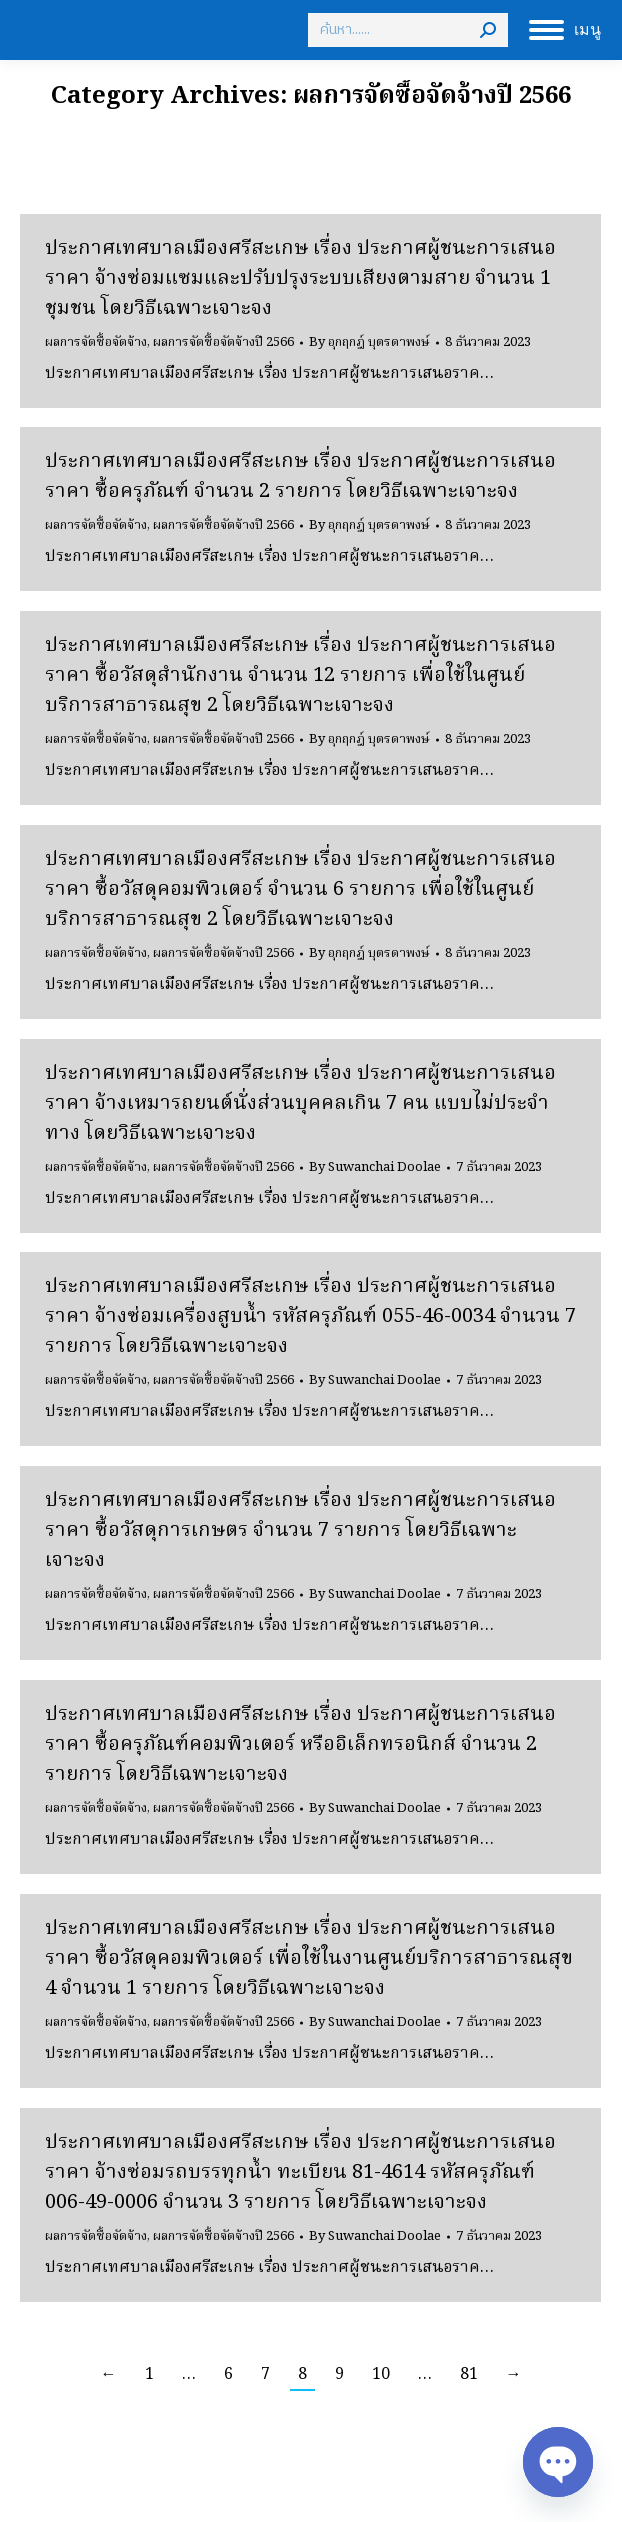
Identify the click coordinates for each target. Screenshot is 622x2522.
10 (381, 2375)
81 (469, 2375)
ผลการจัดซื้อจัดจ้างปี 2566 (223, 342)
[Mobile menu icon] (565, 30)
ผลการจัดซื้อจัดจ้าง (96, 342)
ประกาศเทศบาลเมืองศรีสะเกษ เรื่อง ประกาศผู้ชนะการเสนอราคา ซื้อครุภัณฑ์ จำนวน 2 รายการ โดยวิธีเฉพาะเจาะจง (300, 477)
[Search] (408, 30)
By (369, 343)
